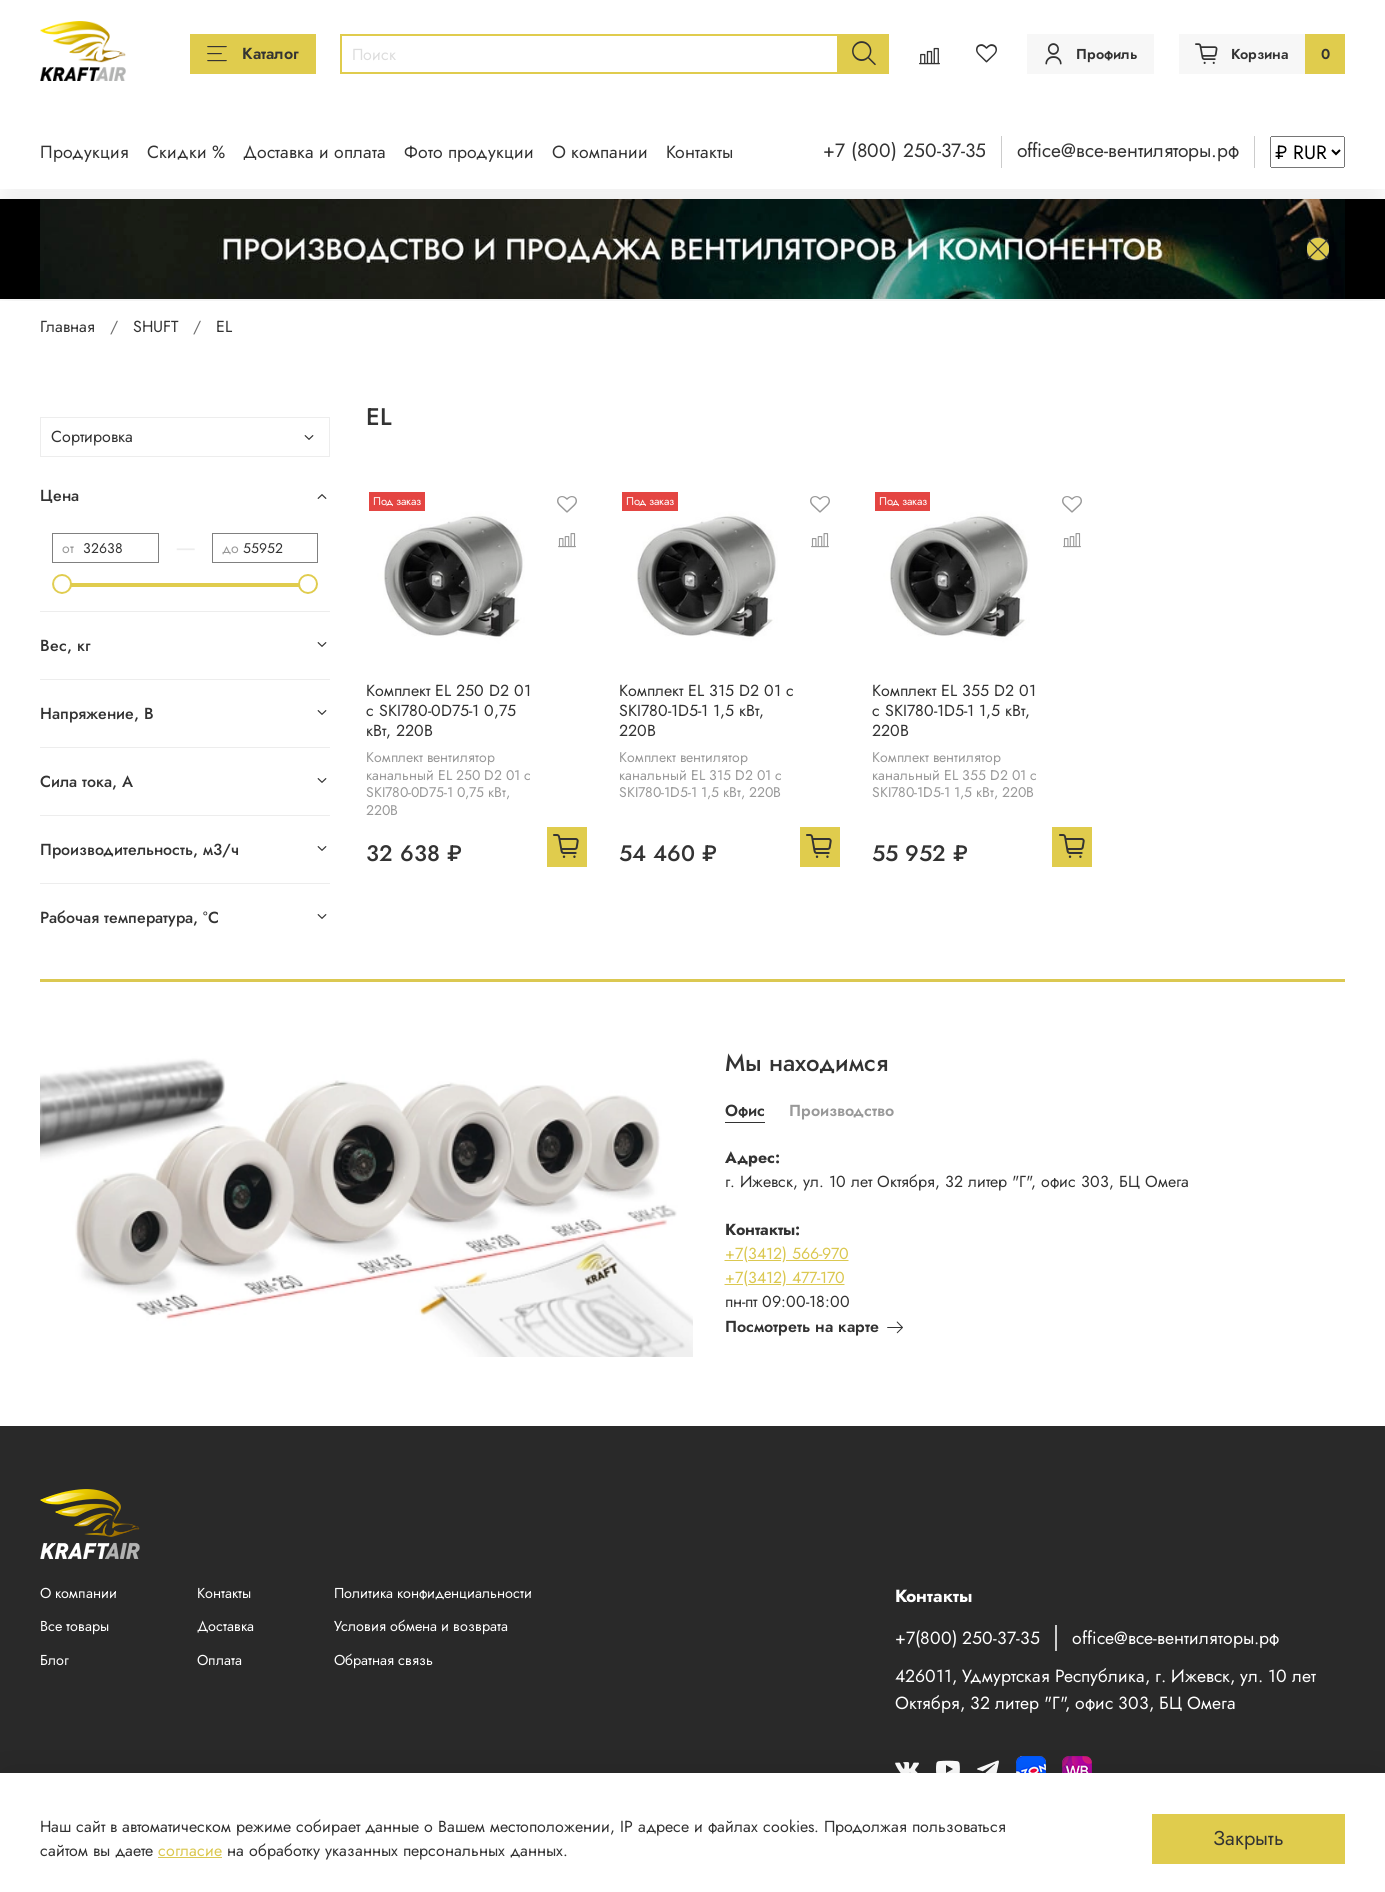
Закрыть (1248, 1838)
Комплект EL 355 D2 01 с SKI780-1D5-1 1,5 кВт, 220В (954, 710)
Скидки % (186, 152)
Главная (67, 326)
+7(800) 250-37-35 (967, 1638)
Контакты (699, 152)
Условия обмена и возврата (421, 1626)
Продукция (84, 152)
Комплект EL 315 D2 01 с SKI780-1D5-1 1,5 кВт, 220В (706, 710)
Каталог (253, 53)
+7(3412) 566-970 (787, 1253)
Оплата (219, 1660)
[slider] (62, 584)
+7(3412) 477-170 (785, 1277)
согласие (190, 1850)
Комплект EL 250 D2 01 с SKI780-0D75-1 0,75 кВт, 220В (448, 710)
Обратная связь (383, 1660)
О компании (600, 152)
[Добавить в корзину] (567, 847)
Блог (54, 1660)
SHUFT (155, 326)
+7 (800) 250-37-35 (904, 150)
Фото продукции (469, 152)
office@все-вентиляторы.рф (1128, 150)
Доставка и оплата (314, 152)
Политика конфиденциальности (433, 1593)
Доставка (225, 1626)
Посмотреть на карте (814, 1326)
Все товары (74, 1626)
